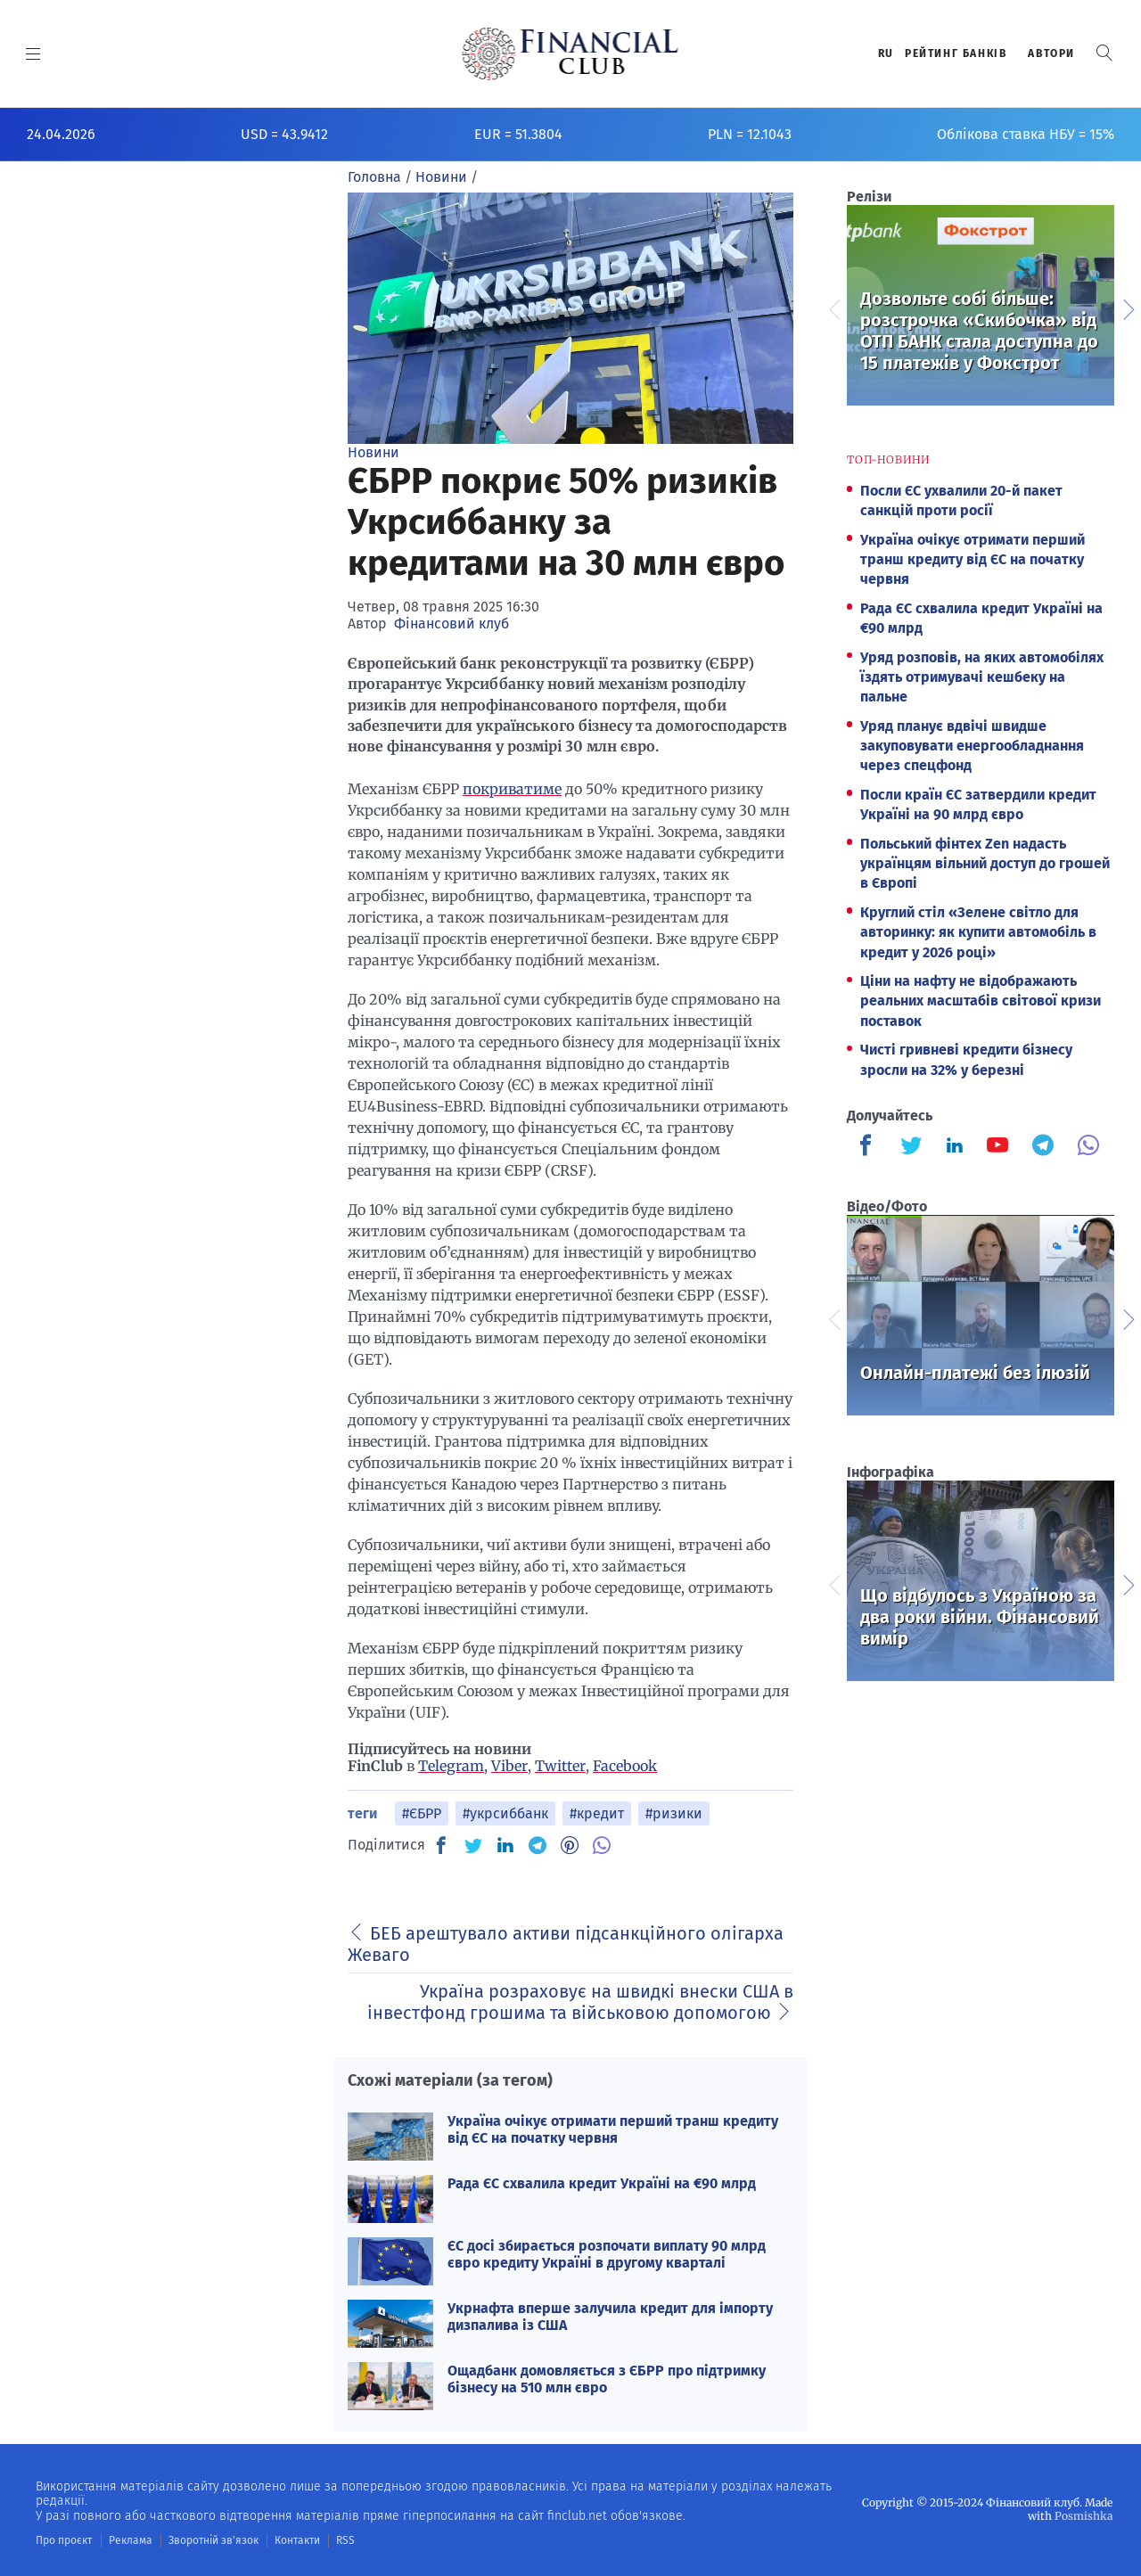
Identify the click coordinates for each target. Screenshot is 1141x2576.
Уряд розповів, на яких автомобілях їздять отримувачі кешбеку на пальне (982, 677)
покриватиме (512, 789)
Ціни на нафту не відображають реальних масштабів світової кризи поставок (980, 1001)
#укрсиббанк (505, 1813)
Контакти (297, 2540)
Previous (833, 307)
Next (1128, 307)
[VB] (602, 1845)
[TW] (473, 1845)
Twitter (560, 1766)
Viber (509, 1766)
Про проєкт (64, 2540)
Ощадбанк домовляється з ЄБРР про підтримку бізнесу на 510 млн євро (606, 2379)
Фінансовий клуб (451, 623)
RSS (345, 2540)
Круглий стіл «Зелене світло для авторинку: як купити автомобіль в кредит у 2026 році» (978, 932)
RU (886, 53)
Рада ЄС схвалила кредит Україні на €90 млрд (601, 2183)
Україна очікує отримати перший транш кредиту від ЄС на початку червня (612, 2129)
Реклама (130, 2540)
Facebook (625, 1766)
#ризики (673, 1813)
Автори (1051, 53)
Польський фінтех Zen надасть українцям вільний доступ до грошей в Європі (985, 863)
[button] (1104, 53)
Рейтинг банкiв (955, 53)
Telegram (451, 1766)
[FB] (441, 1845)
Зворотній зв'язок (213, 2540)
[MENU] (33, 53)
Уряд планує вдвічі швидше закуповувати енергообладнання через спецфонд (972, 746)
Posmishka (1083, 2516)
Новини (373, 452)
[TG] (537, 1845)
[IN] (505, 1846)
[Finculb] (869, 1147)
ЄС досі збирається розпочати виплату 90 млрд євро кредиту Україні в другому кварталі (606, 2254)
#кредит (597, 1813)
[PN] (570, 1845)
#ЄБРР (421, 1813)
